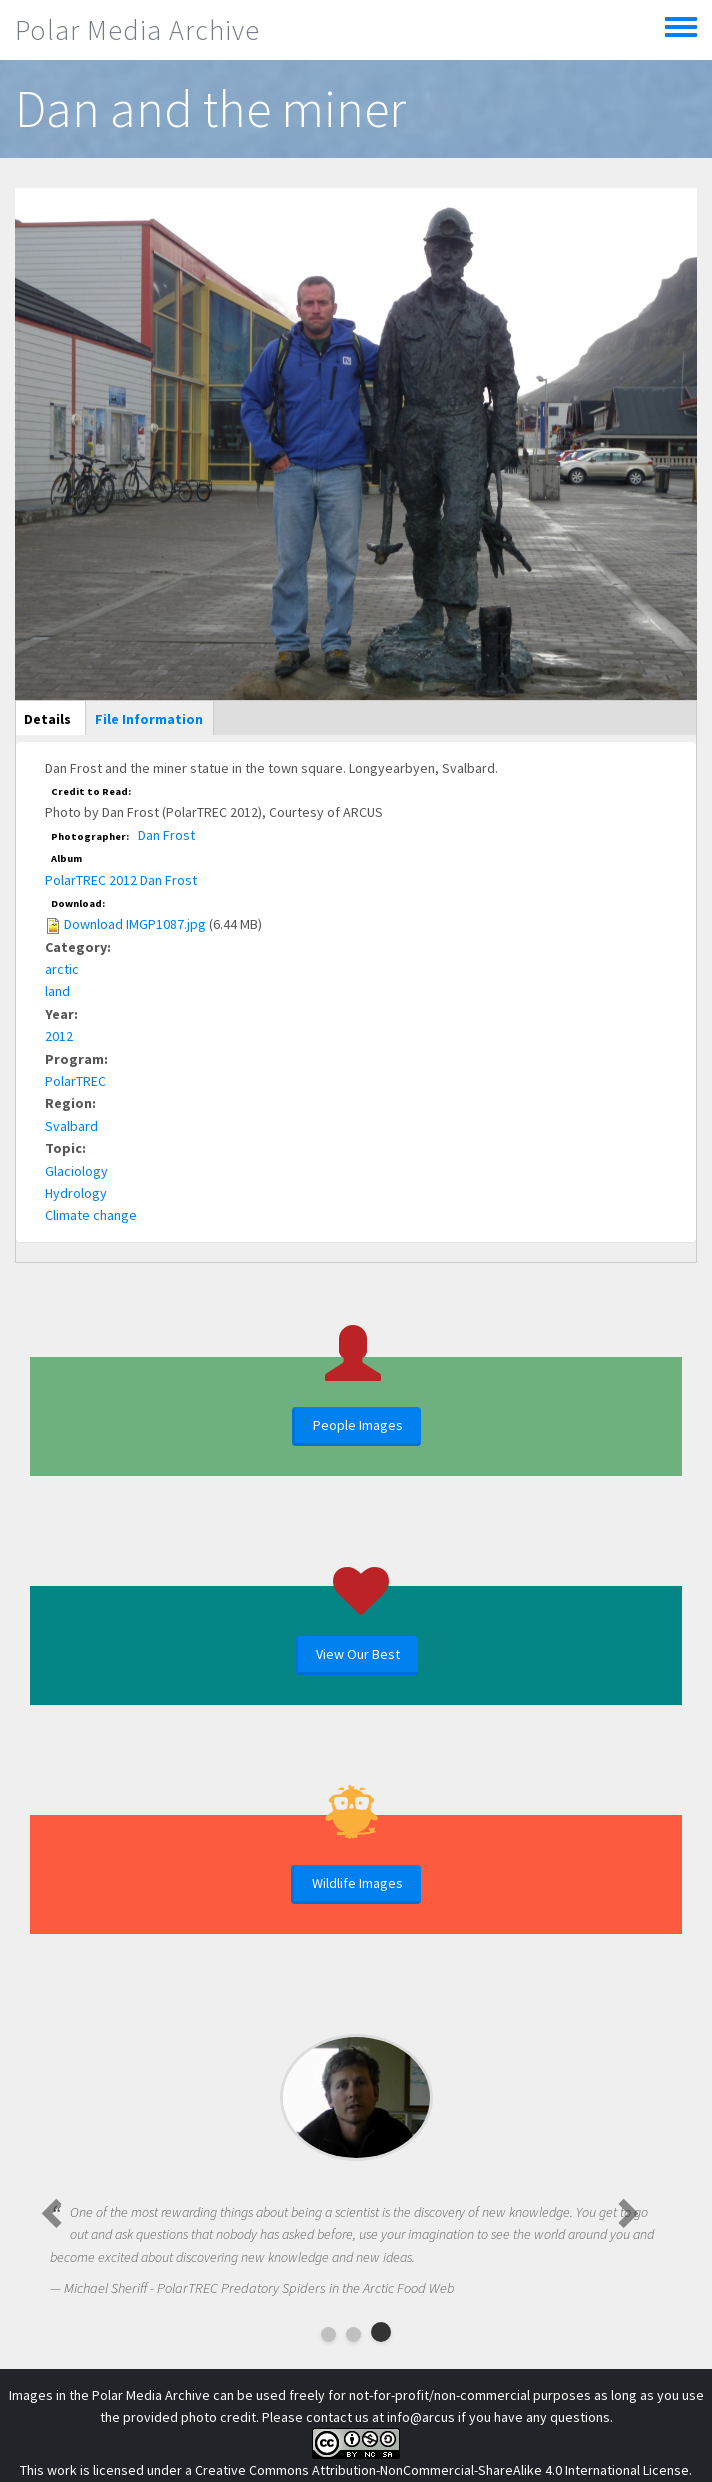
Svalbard (71, 1126)
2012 (59, 1036)
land (57, 991)
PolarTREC (75, 1081)
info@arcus (421, 2417)
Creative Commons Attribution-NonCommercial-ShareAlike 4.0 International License (442, 2470)
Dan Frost (166, 835)
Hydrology (76, 1193)
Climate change (91, 1215)
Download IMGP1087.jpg (135, 924)
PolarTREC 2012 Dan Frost (121, 880)
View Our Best (358, 1654)
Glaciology (76, 1171)
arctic (62, 969)
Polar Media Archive (137, 30)
